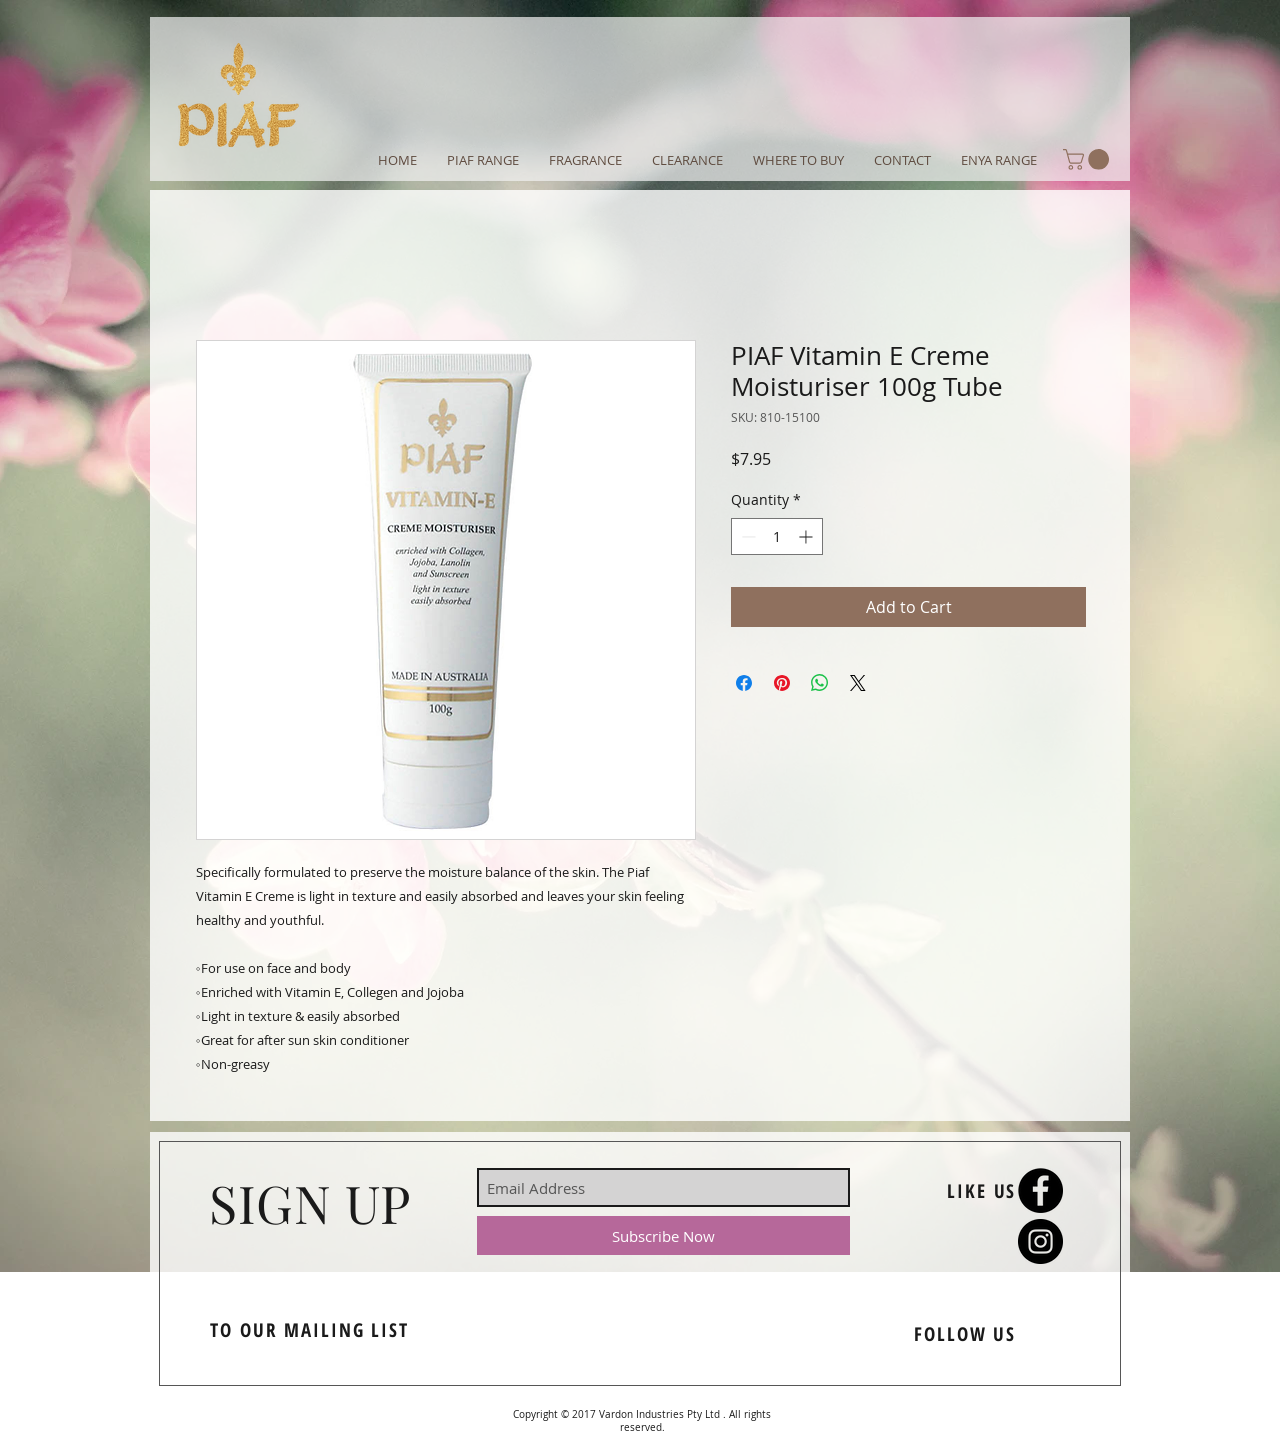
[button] (1088, 159)
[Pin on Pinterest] (782, 683)
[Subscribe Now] (663, 1235)
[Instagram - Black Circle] (1040, 1241)
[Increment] (807, 536)
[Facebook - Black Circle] (1040, 1190)
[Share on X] (858, 683)
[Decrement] (746, 536)
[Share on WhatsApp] (820, 683)
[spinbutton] (777, 536)
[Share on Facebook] (744, 683)
